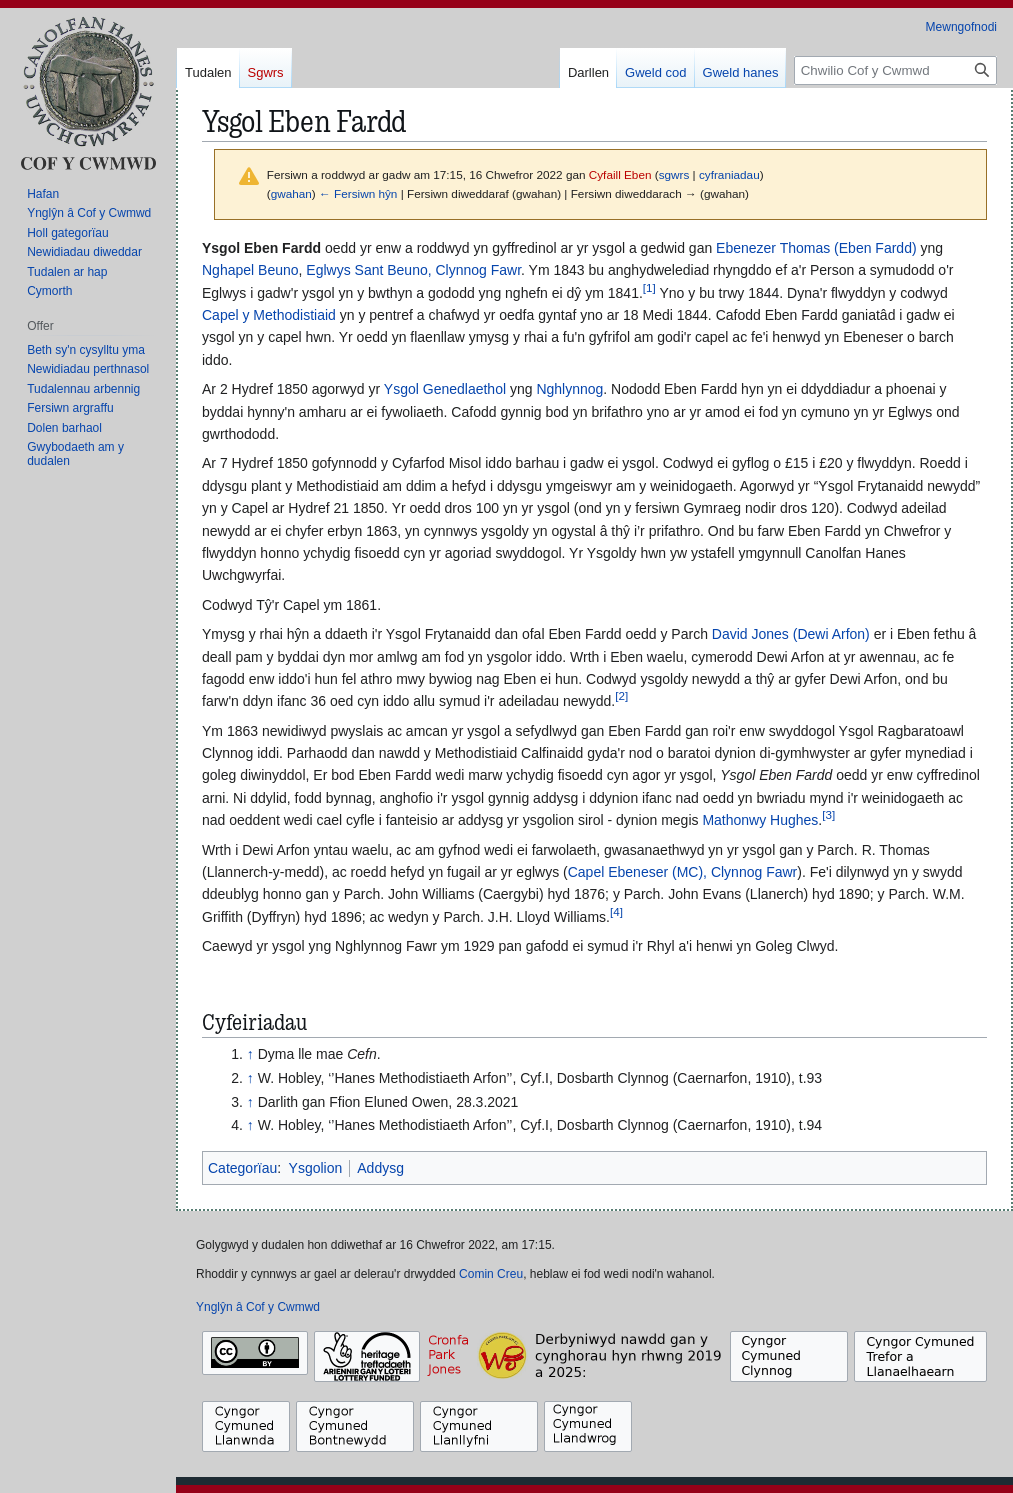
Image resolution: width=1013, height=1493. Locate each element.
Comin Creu (491, 1274)
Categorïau (242, 1168)
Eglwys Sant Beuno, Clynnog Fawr (413, 270)
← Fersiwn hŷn (358, 193)
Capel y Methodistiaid (269, 315)
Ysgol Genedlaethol (445, 389)
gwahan (291, 193)
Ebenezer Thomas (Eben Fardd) (816, 248)
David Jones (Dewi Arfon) (791, 634)
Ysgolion (316, 1168)
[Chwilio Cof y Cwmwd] (895, 70)
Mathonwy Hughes (760, 820)
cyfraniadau (729, 174)
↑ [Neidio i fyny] (250, 1054)
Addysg (380, 1168)
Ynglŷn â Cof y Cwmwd (258, 1307)
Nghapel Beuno (250, 270)
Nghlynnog (569, 389)
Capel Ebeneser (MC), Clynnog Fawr (683, 872)
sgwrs (674, 174)
